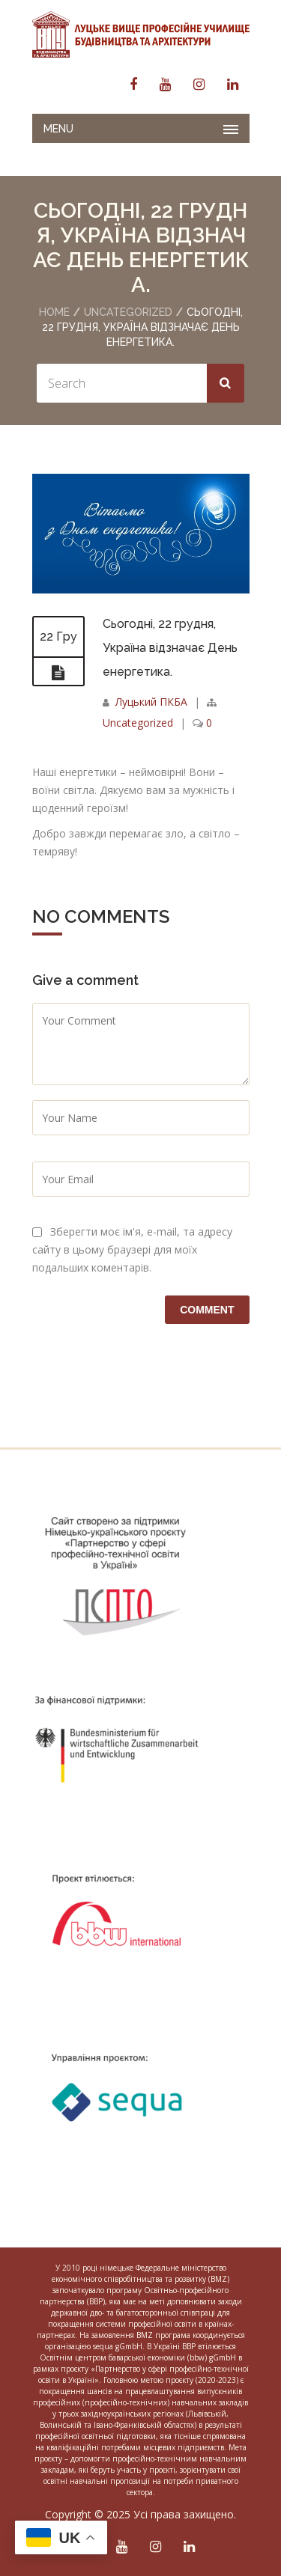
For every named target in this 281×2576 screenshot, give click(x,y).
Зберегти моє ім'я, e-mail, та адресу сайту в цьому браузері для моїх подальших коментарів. (132, 1249)
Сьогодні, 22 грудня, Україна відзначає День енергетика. (170, 648)
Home (54, 312)
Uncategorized (128, 312)
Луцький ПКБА (151, 702)
